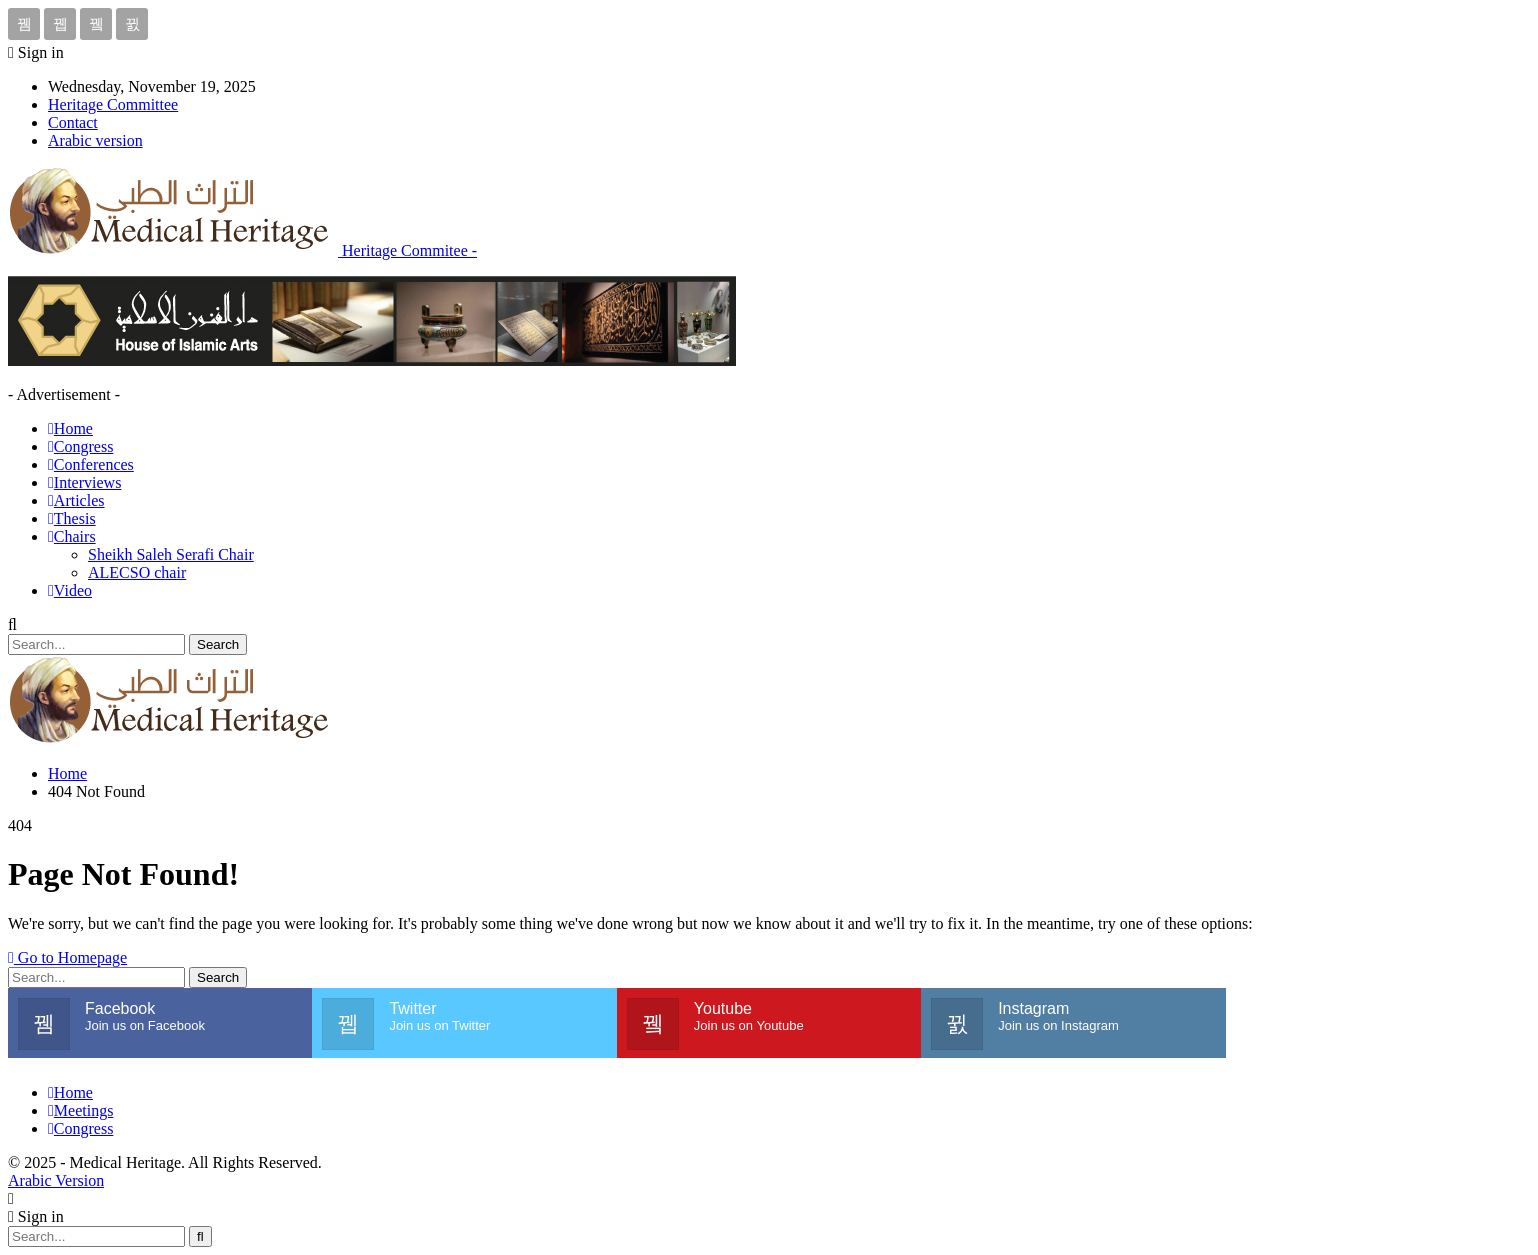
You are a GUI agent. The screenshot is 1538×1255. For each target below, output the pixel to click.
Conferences (91, 464)
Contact (73, 122)
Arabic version (95, 140)
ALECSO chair (137, 572)
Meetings (80, 1110)
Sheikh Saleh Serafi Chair (171, 554)
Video (70, 590)
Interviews (84, 482)
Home (70, 428)
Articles (76, 500)
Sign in (36, 52)
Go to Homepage (67, 957)
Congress (80, 446)
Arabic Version (56, 1180)
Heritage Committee (113, 104)
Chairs (72, 536)
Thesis (72, 518)
